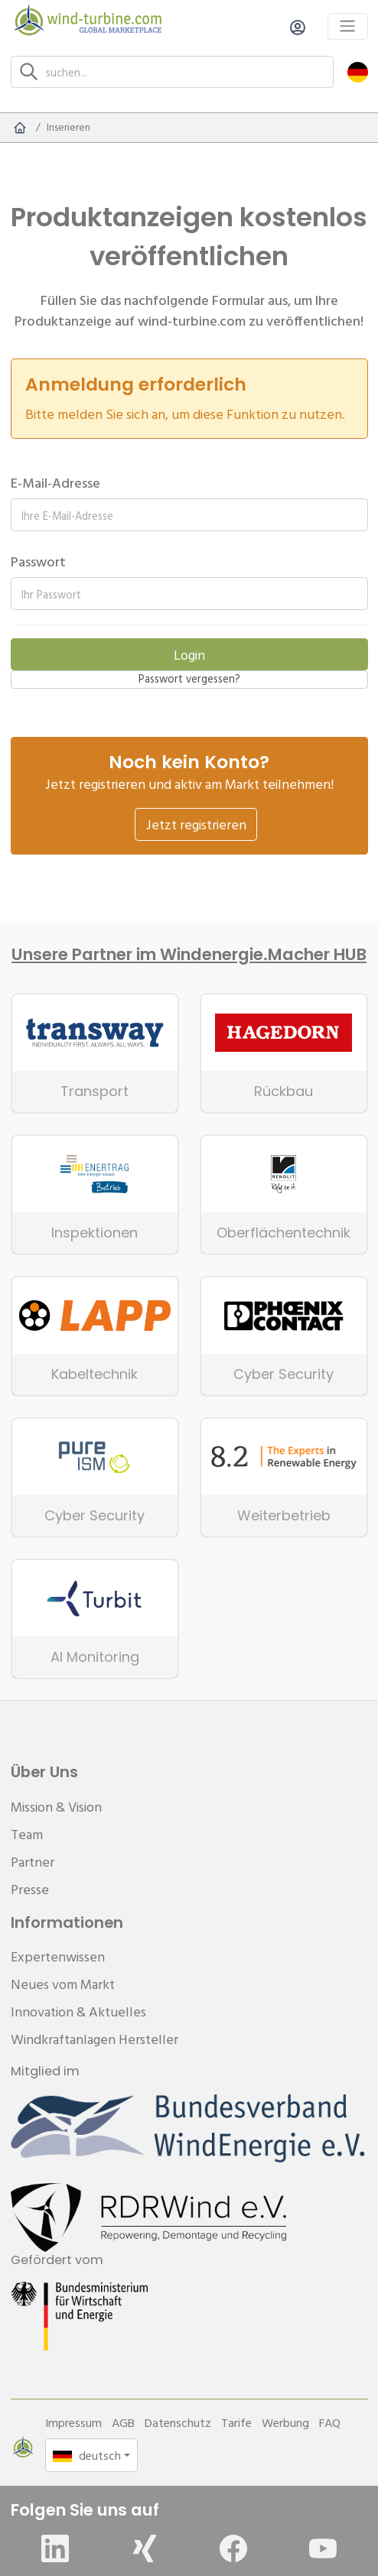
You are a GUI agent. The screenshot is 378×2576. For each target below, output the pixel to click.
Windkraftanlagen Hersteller (94, 2039)
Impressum (73, 2422)
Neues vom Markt (63, 1984)
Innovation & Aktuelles (78, 2011)
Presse (30, 1889)
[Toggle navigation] (347, 26)
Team (27, 1834)
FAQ (330, 2422)
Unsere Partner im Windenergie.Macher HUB (189, 954)
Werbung (285, 2422)
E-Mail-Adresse (55, 483)
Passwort (38, 561)
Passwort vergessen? (189, 679)
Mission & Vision (56, 1806)
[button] (357, 71)
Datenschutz (178, 2422)
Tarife (236, 2422)
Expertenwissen (58, 1956)
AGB (123, 2422)
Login (189, 654)
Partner (32, 1861)
